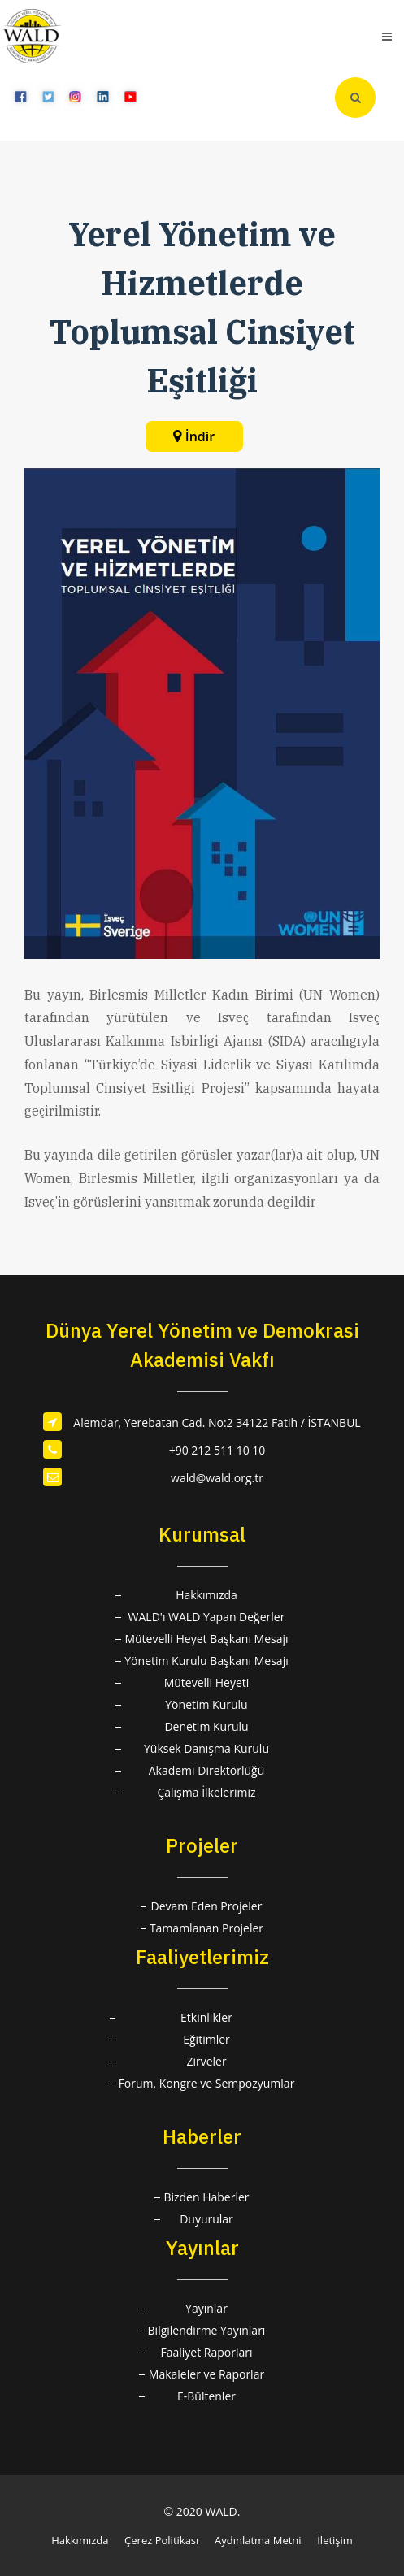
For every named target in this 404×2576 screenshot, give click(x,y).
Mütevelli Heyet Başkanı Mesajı (206, 1638)
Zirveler (206, 2061)
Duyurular (206, 2219)
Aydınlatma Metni (258, 2540)
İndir (200, 436)
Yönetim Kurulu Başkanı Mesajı (206, 1660)
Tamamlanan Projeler (206, 1928)
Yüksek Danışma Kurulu (206, 1748)
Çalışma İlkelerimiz (206, 1792)
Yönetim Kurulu (206, 1704)
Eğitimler (206, 2039)
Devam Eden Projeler (207, 1906)
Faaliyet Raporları (206, 2352)
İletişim (335, 2540)
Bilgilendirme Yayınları (207, 2330)
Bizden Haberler (206, 2197)
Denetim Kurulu (206, 1726)
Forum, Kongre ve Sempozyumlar (207, 2083)
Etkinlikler (206, 2017)
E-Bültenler (206, 2396)
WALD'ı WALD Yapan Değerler (206, 1616)
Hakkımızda (206, 1594)
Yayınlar (206, 2308)
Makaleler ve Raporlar (206, 2374)
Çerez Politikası (161, 2540)
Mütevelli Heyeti (207, 1682)
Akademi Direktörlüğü (207, 1770)
